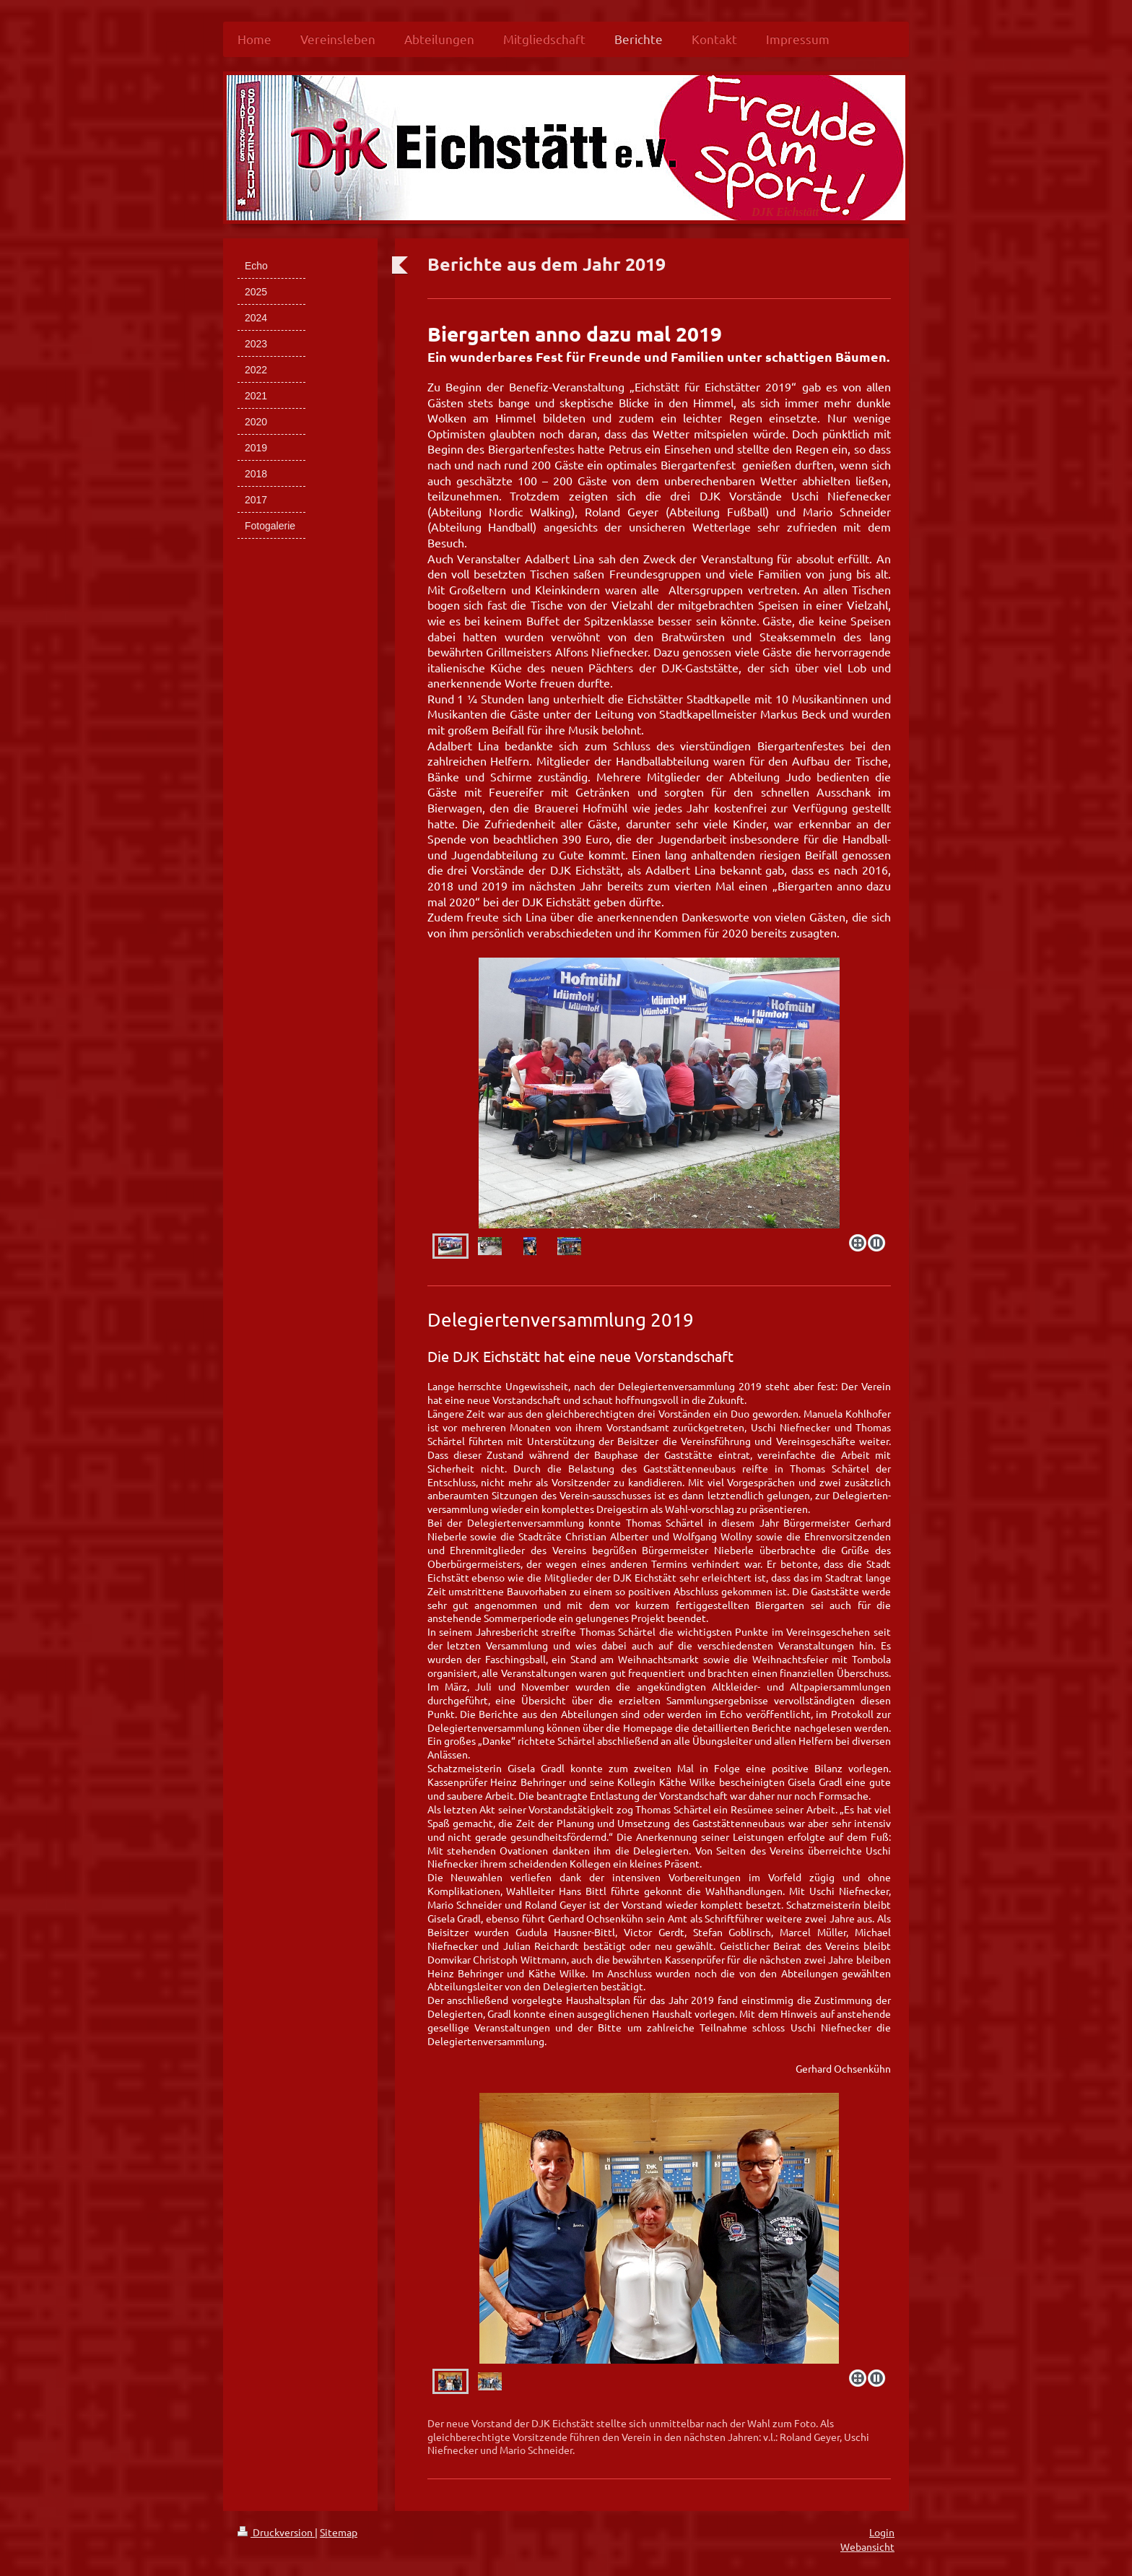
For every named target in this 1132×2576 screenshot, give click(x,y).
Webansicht (867, 2546)
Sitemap (338, 2531)
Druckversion (276, 2531)
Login (881, 2531)
